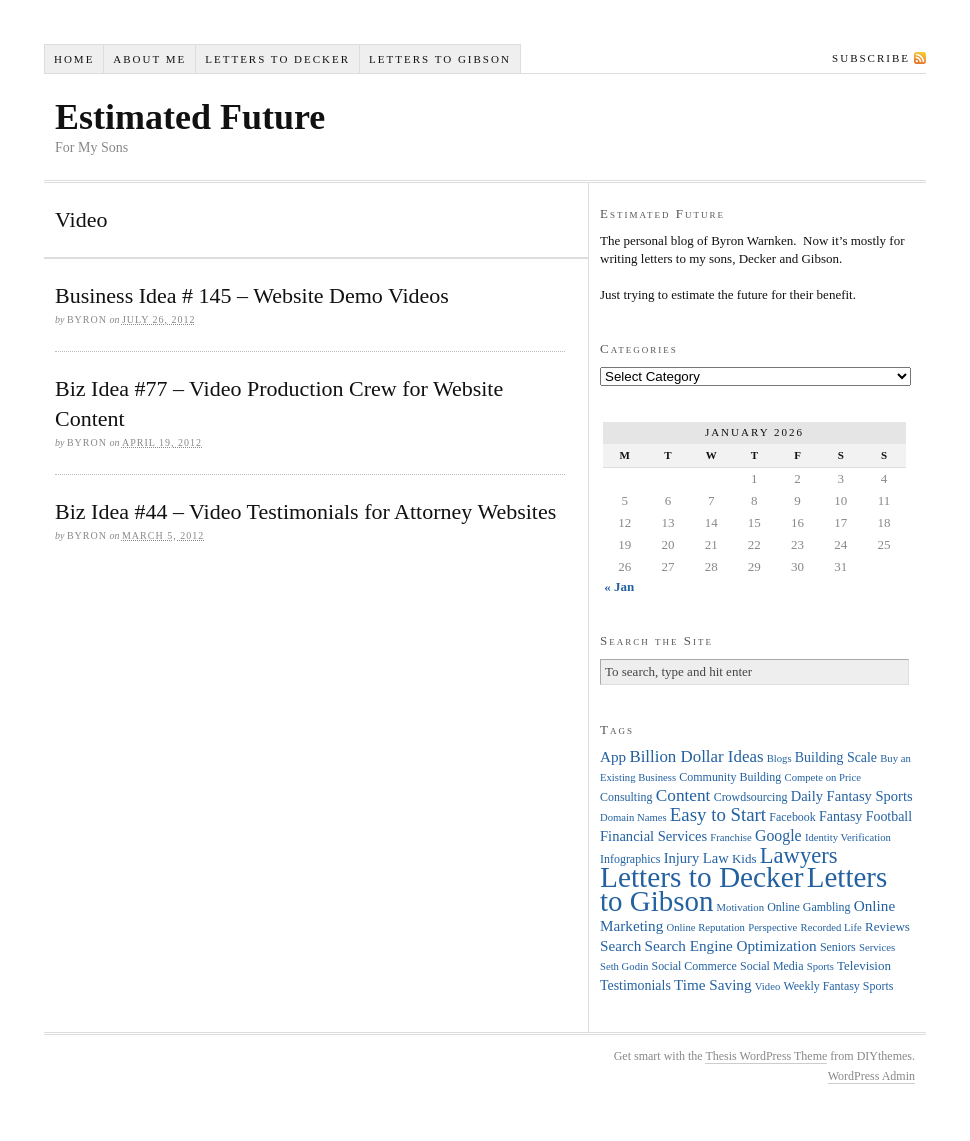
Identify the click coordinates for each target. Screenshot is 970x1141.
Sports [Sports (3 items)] (820, 966)
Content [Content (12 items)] (683, 795)
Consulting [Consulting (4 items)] (626, 797)
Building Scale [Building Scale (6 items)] (836, 757)
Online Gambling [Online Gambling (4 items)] (808, 907)
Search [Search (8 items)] (620, 945)
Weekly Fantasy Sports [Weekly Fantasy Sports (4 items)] (838, 986)
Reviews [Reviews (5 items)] (887, 926)
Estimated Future (190, 117)
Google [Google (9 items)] (778, 835)
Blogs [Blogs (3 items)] (779, 758)
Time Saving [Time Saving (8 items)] (713, 984)
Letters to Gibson (440, 59)
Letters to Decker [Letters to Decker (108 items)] (702, 877)
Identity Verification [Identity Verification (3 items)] (848, 837)
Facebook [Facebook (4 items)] (792, 817)
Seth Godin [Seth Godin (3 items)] (624, 966)
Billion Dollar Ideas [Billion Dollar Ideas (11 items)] (696, 756)
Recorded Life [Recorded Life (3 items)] (831, 927)
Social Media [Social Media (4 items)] (771, 966)
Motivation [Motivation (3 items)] (740, 907)
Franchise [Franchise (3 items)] (730, 837)
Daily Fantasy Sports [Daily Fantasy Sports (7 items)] (852, 796)
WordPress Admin (871, 1076)
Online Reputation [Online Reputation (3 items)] (706, 927)
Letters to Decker (277, 59)
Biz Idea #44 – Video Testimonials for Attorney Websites (305, 511)
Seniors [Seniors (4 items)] (838, 947)
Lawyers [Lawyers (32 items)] (799, 855)
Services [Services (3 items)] (877, 947)
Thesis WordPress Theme (766, 1056)
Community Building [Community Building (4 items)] (730, 777)
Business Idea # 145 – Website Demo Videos (252, 295)
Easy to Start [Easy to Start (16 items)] (718, 814)
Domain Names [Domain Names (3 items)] (633, 817)
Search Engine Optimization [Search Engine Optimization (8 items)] (731, 945)
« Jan (619, 586)
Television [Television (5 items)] (864, 965)
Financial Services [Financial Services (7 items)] (653, 836)
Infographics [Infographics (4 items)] (630, 859)
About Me (149, 59)
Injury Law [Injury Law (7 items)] (696, 858)
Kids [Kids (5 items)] (744, 858)
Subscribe (871, 58)
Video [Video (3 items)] (767, 986)
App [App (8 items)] (613, 756)
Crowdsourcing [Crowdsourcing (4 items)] (751, 797)
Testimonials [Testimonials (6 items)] (635, 985)
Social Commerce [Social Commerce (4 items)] (694, 966)
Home (74, 59)
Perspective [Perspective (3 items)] (772, 927)
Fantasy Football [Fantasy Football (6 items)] (865, 816)
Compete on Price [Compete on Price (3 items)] (823, 777)
